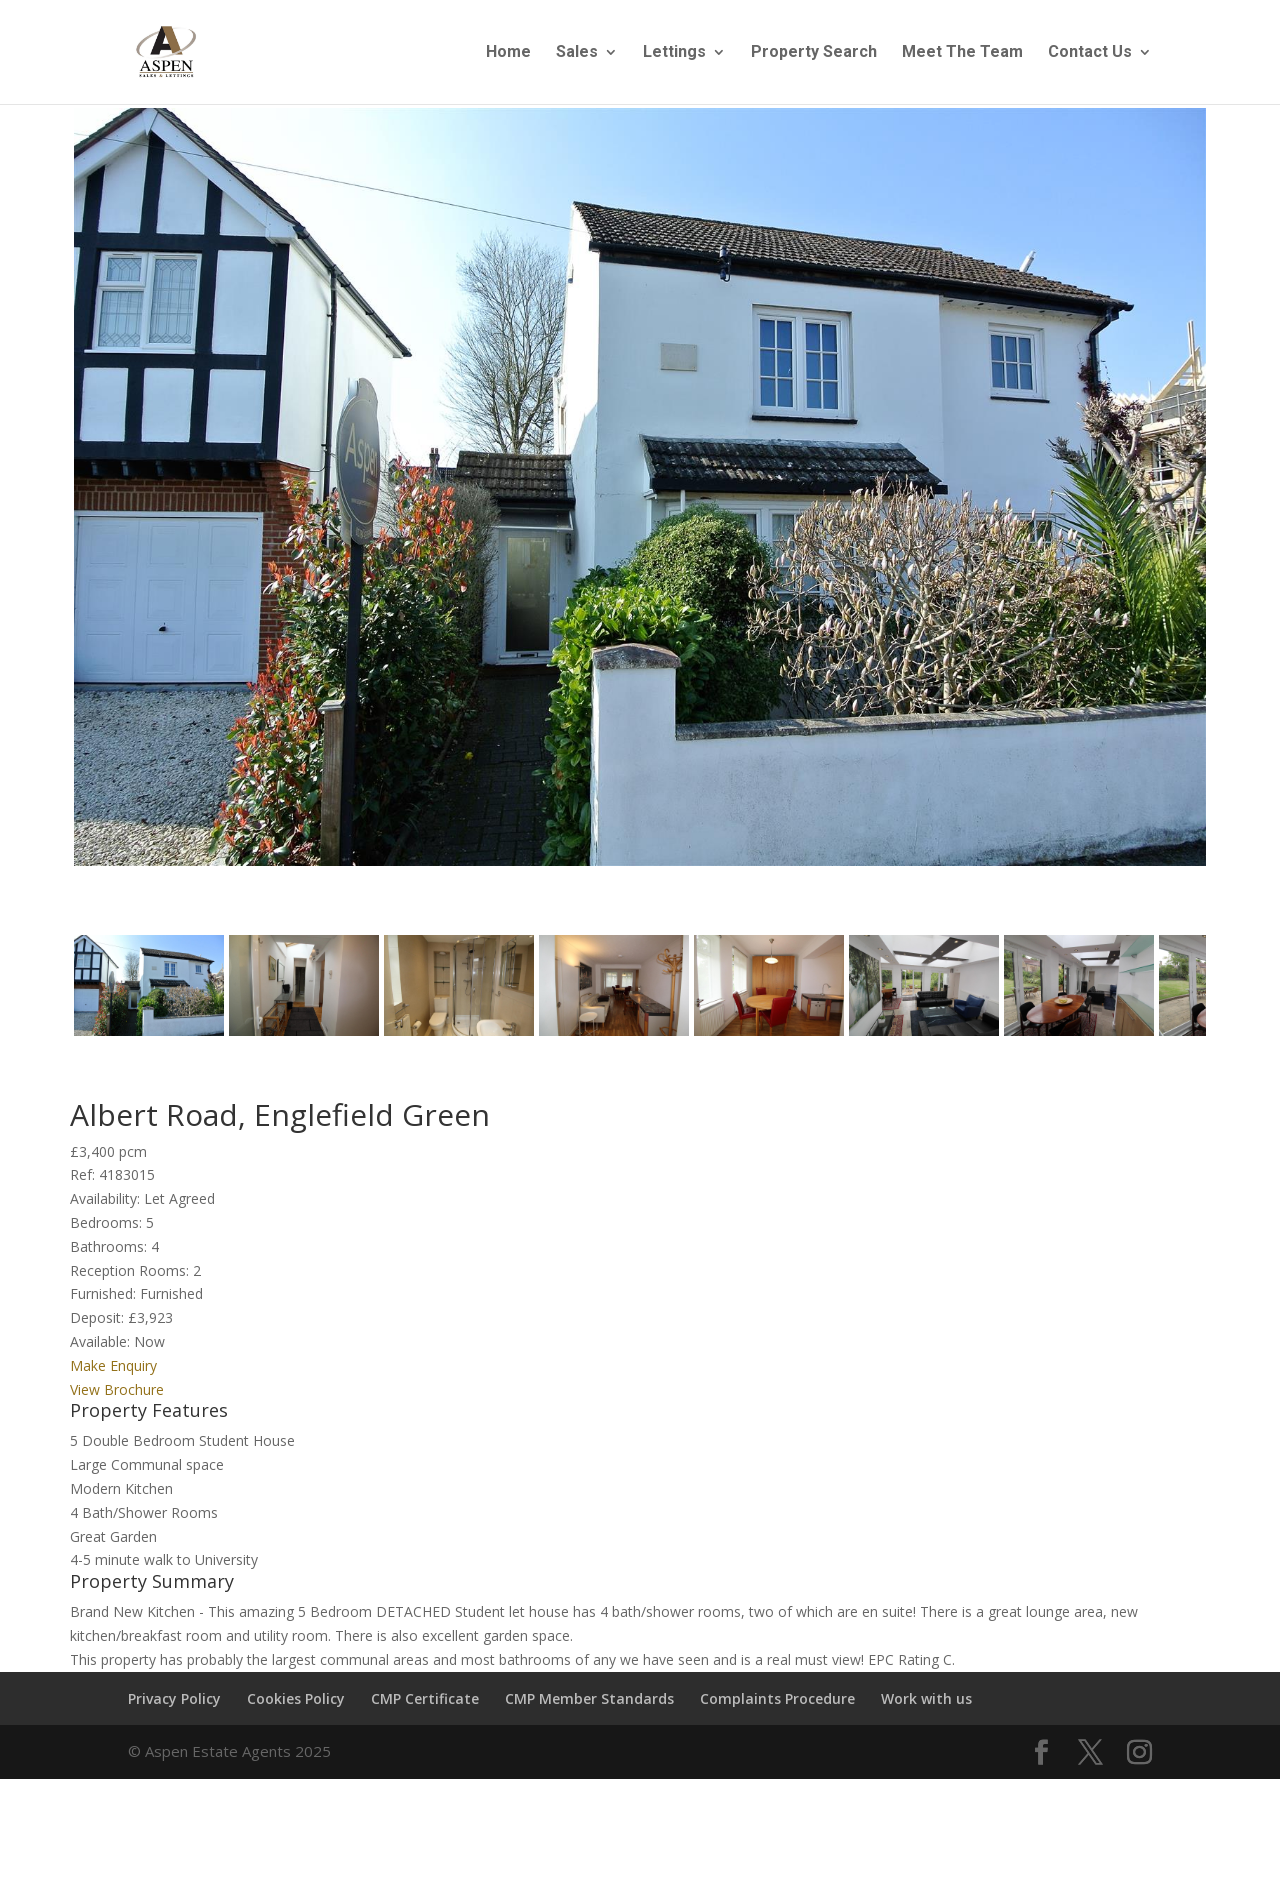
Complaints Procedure (777, 1707)
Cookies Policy (296, 1707)
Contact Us (1090, 53)
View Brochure (117, 1398)
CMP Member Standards (589, 1707)
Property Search (814, 53)
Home (508, 53)
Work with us (926, 1707)
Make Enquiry (113, 1374)
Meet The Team (962, 53)
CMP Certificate (425, 1707)
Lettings (674, 53)
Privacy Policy (174, 1707)
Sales (577, 53)
